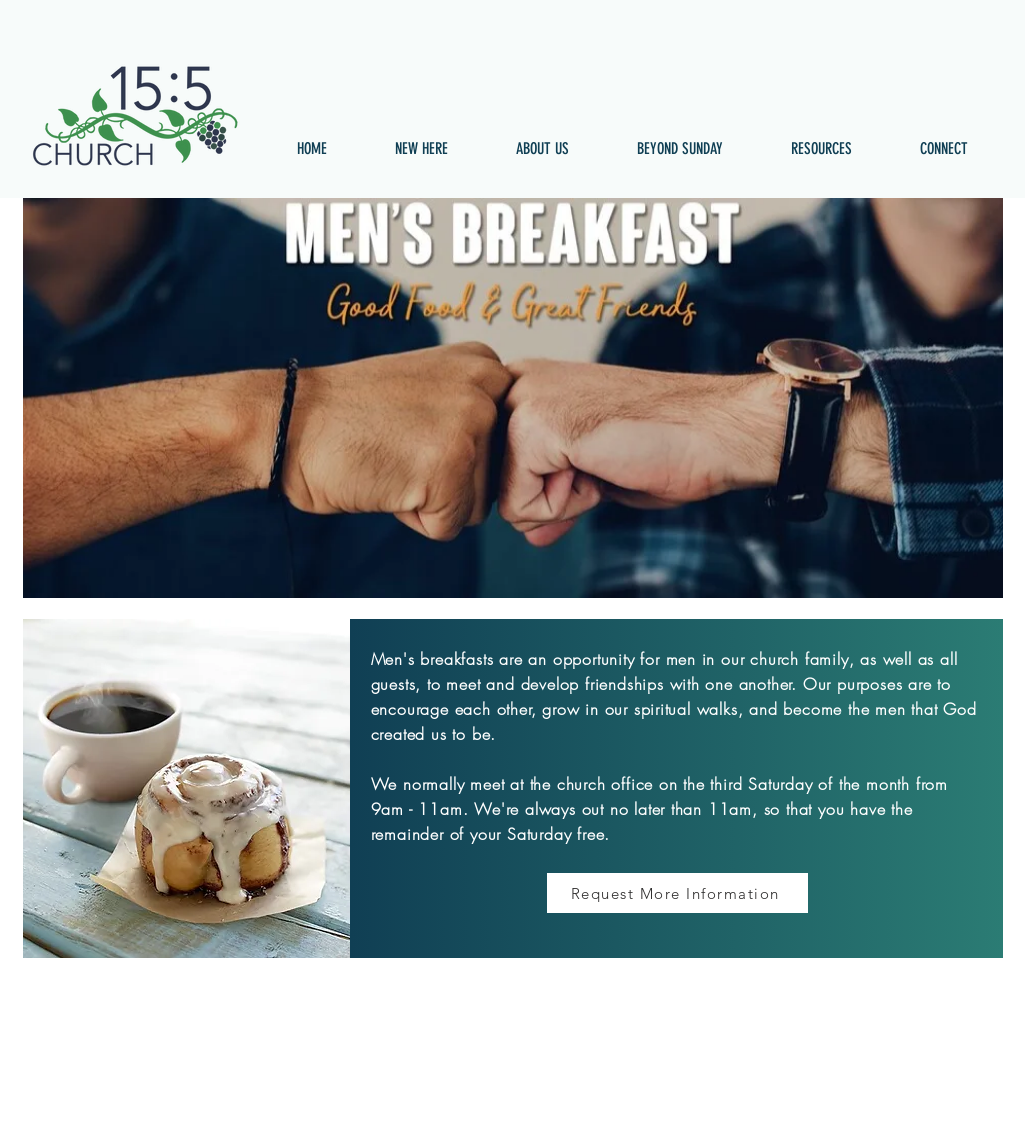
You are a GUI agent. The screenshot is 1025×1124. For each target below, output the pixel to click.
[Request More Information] (677, 893)
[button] (421, 149)
